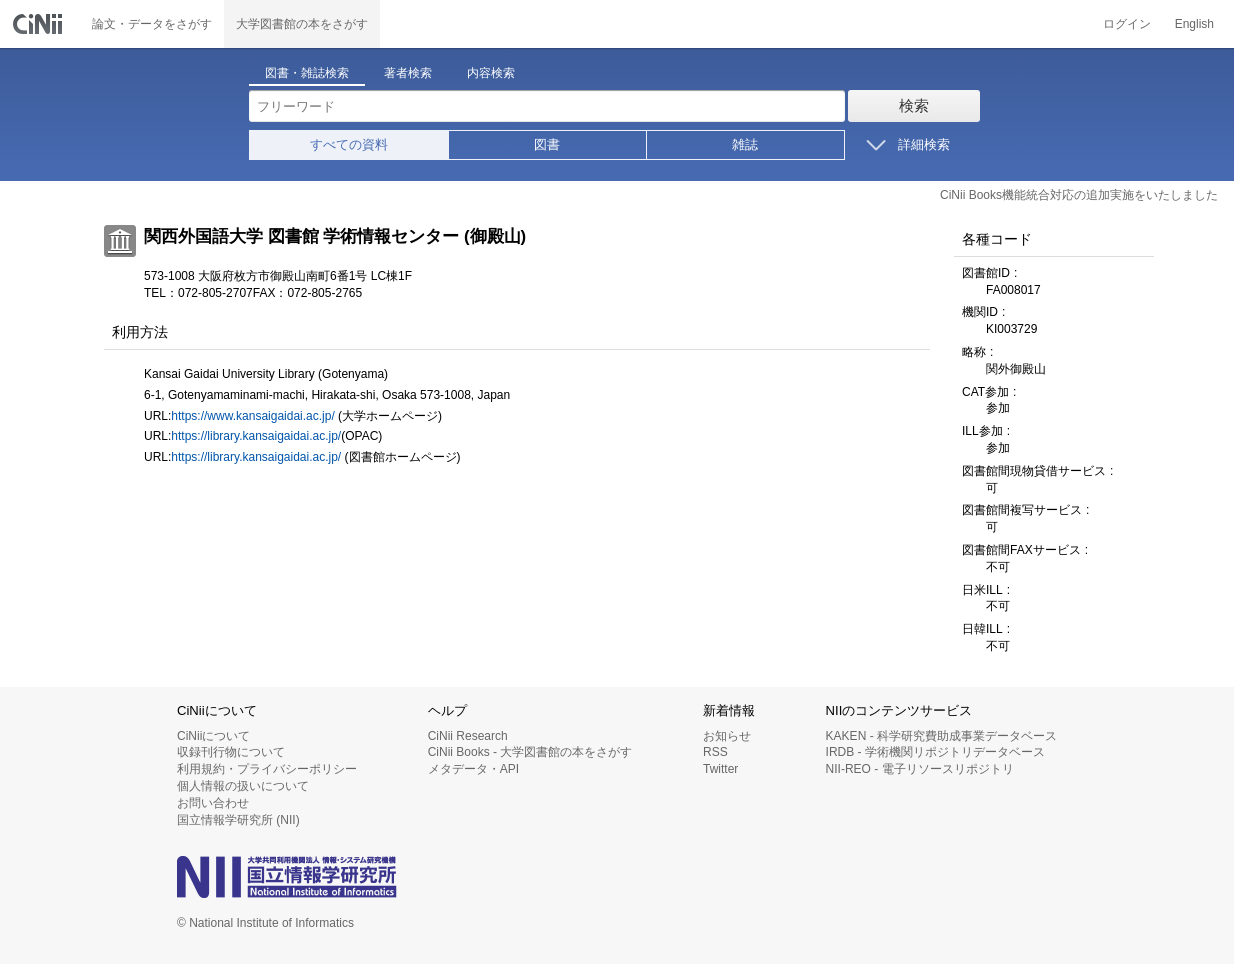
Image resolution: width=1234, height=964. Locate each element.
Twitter (720, 769)
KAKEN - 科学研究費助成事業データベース (941, 736)
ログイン (1127, 24)
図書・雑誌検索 (307, 73)
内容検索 (491, 73)
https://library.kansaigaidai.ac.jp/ (256, 436)
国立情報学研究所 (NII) (238, 820)
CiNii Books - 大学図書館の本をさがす (530, 752)
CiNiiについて (213, 736)
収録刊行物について (231, 752)
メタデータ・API (473, 769)
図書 (547, 144)
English (1194, 24)
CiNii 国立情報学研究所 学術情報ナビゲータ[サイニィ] (40, 24)
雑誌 (745, 144)
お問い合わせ (213, 803)
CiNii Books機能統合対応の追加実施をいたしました (1079, 195)
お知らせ (727, 736)
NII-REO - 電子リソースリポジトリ (920, 769)
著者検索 (408, 73)
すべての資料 (349, 144)
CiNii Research (468, 736)
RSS (715, 752)
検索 (914, 105)
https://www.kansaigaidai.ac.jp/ (252, 416)
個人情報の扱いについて (243, 786)
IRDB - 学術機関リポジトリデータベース (935, 752)
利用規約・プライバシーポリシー (267, 769)
